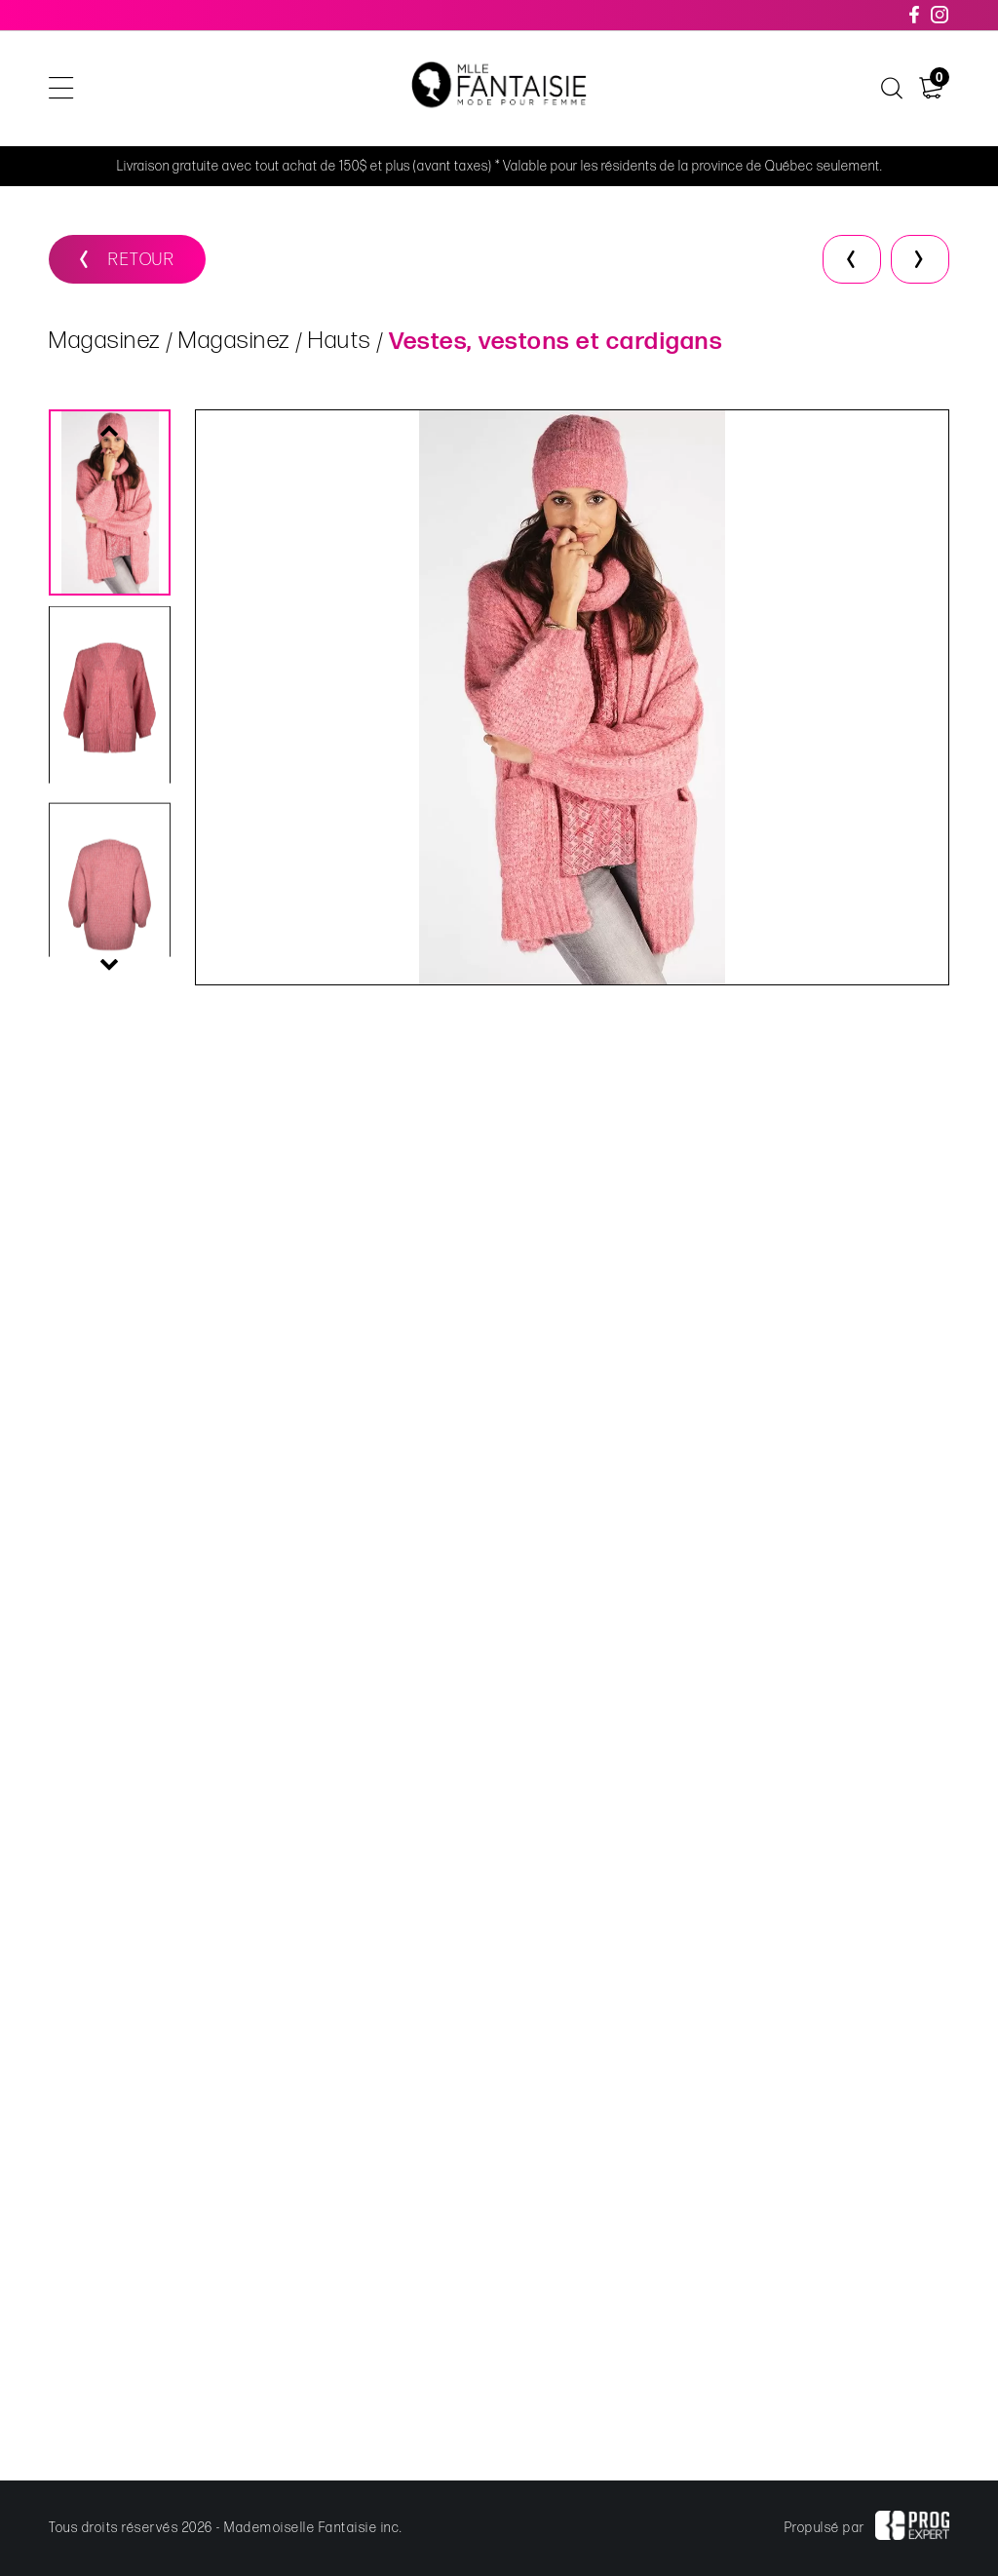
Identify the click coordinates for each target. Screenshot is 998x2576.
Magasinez (105, 342)
